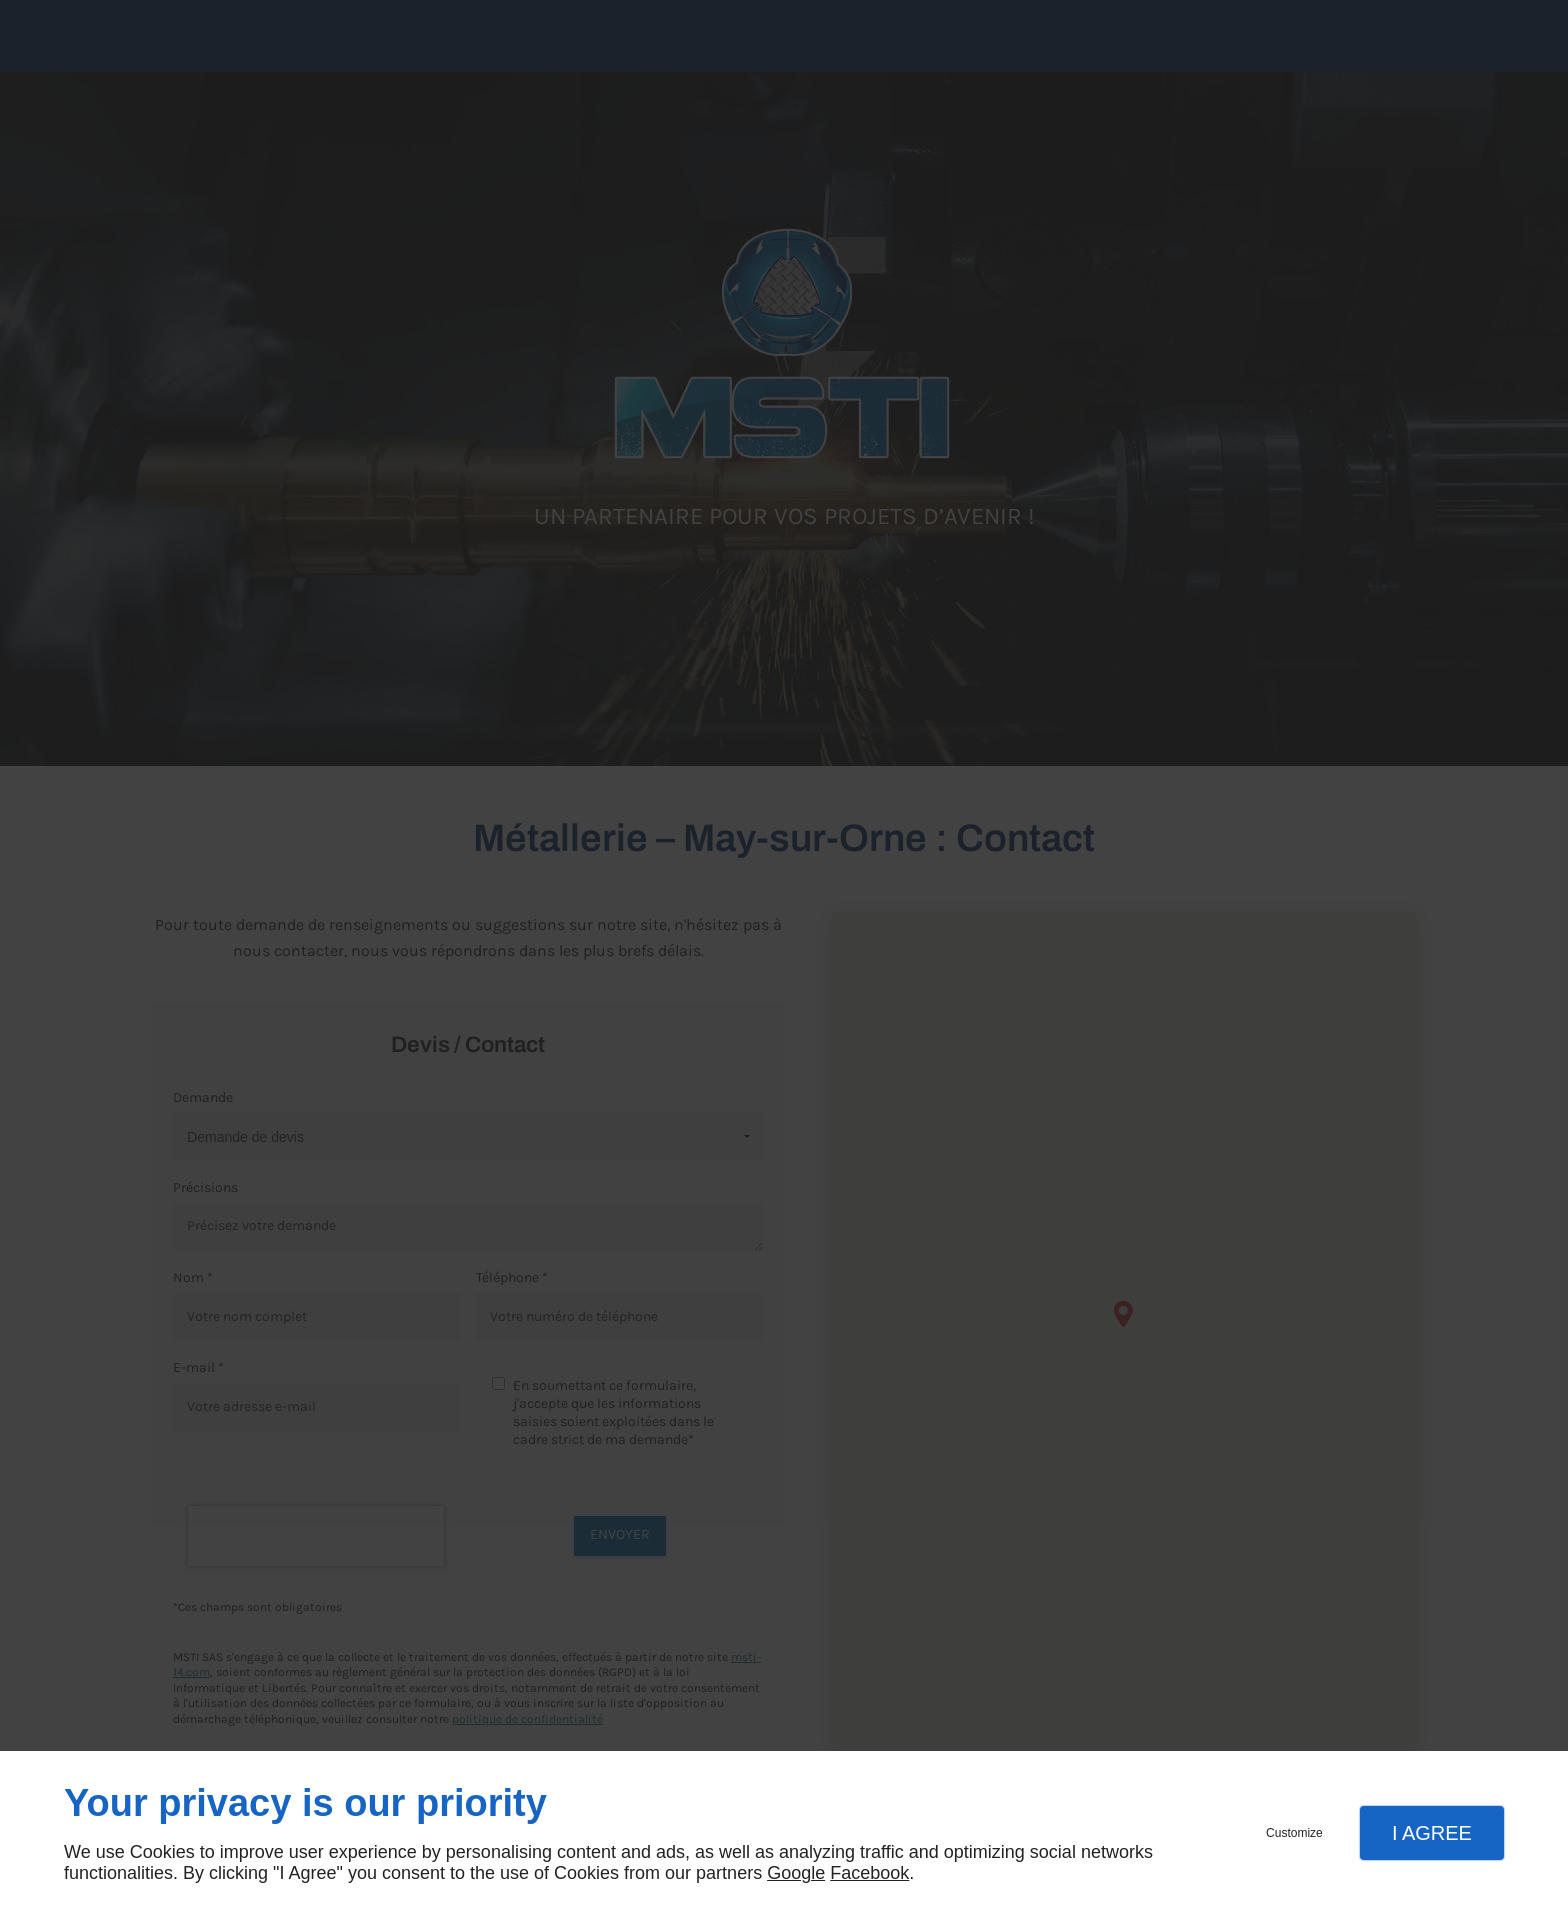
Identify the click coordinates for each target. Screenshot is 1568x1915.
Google (796, 1873)
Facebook (869, 1873)
